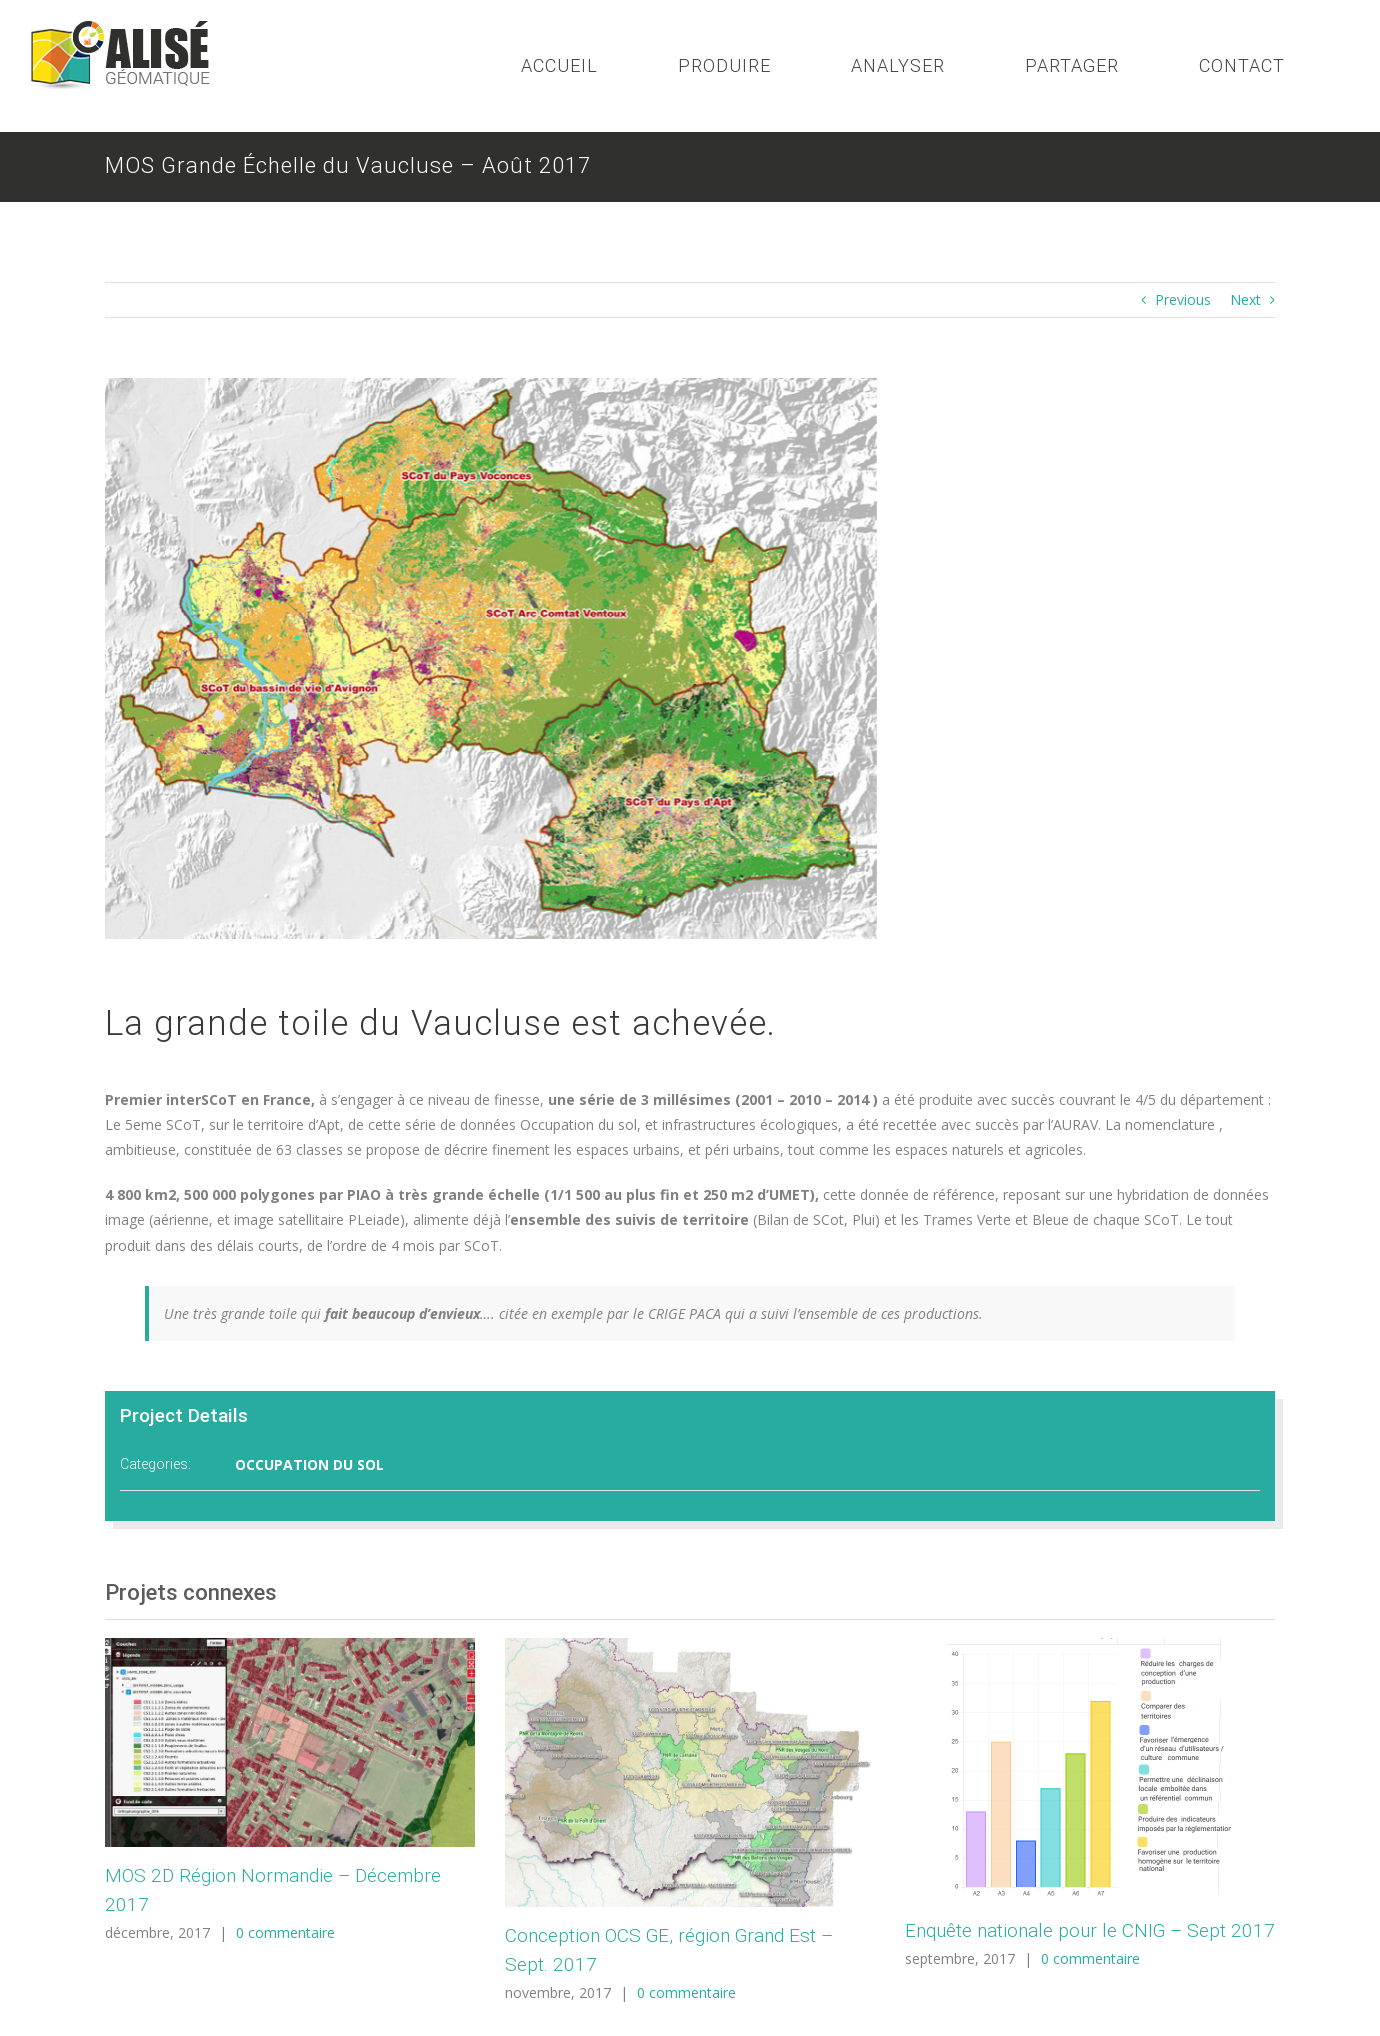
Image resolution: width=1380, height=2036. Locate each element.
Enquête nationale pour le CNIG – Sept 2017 (1090, 1930)
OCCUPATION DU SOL (309, 1464)
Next (1245, 299)
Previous (1183, 299)
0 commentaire (285, 1932)
